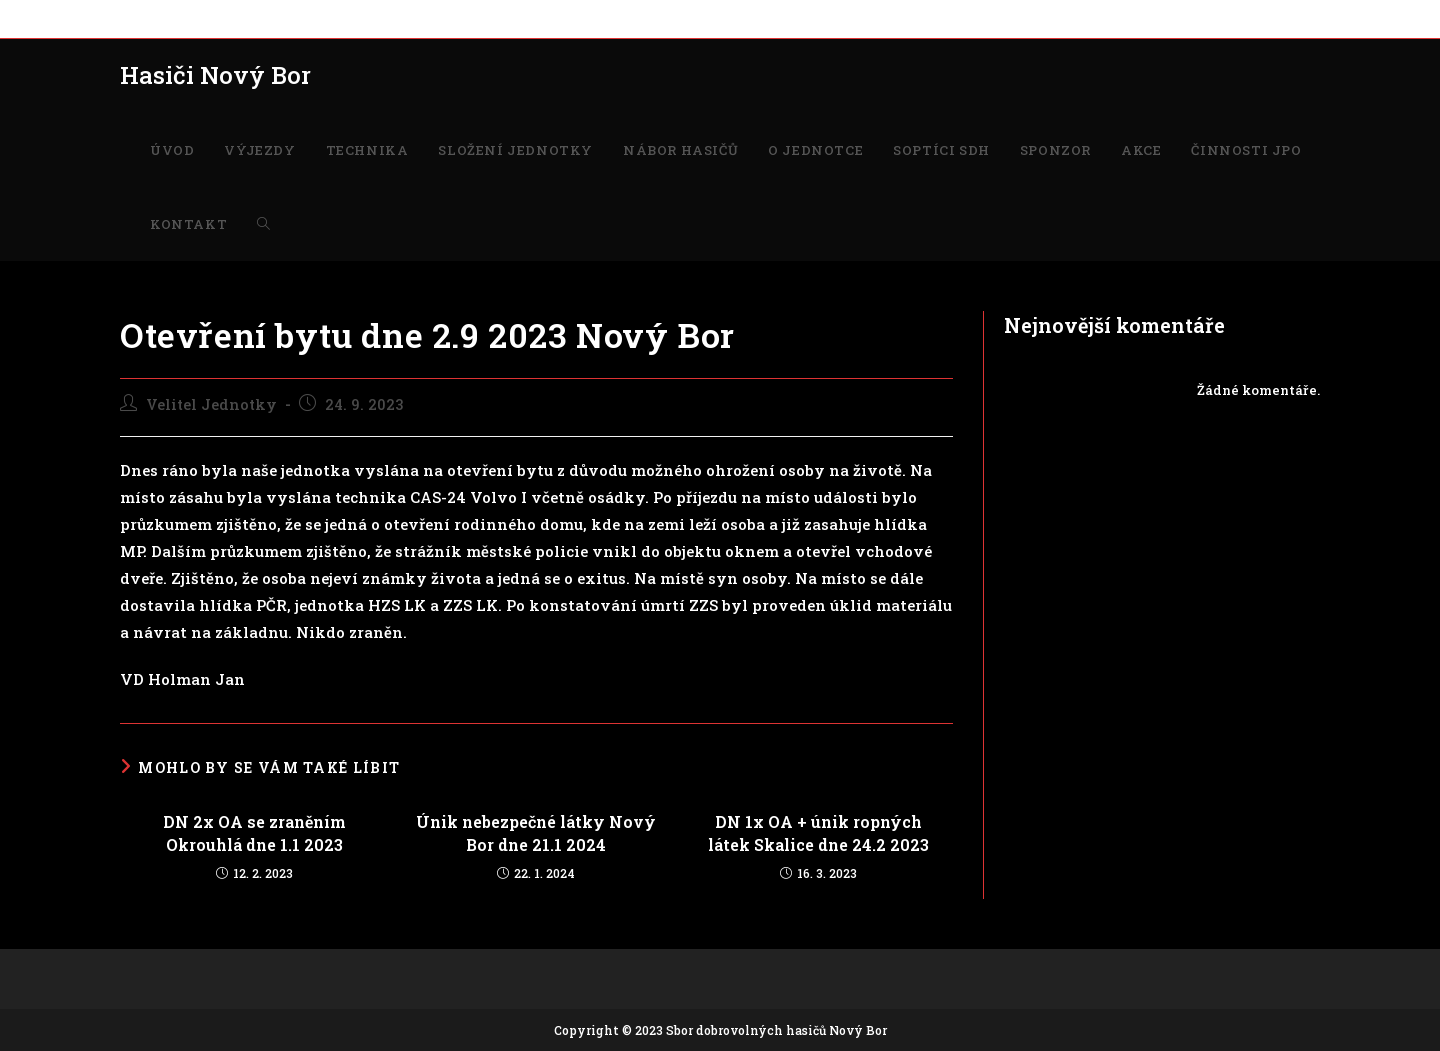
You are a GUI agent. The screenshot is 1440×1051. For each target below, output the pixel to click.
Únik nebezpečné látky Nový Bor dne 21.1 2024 (536, 832)
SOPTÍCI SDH (733, 18)
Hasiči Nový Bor (215, 75)
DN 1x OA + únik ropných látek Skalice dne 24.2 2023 (818, 832)
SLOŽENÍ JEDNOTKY (400, 18)
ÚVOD (139, 18)
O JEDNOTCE (636, 18)
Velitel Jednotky (211, 404)
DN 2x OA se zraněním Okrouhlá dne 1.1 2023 (254, 832)
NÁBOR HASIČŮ (531, 18)
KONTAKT (1057, 18)
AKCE (884, 18)
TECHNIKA (285, 18)
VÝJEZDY (204, 18)
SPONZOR (821, 18)
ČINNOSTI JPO (963, 18)
